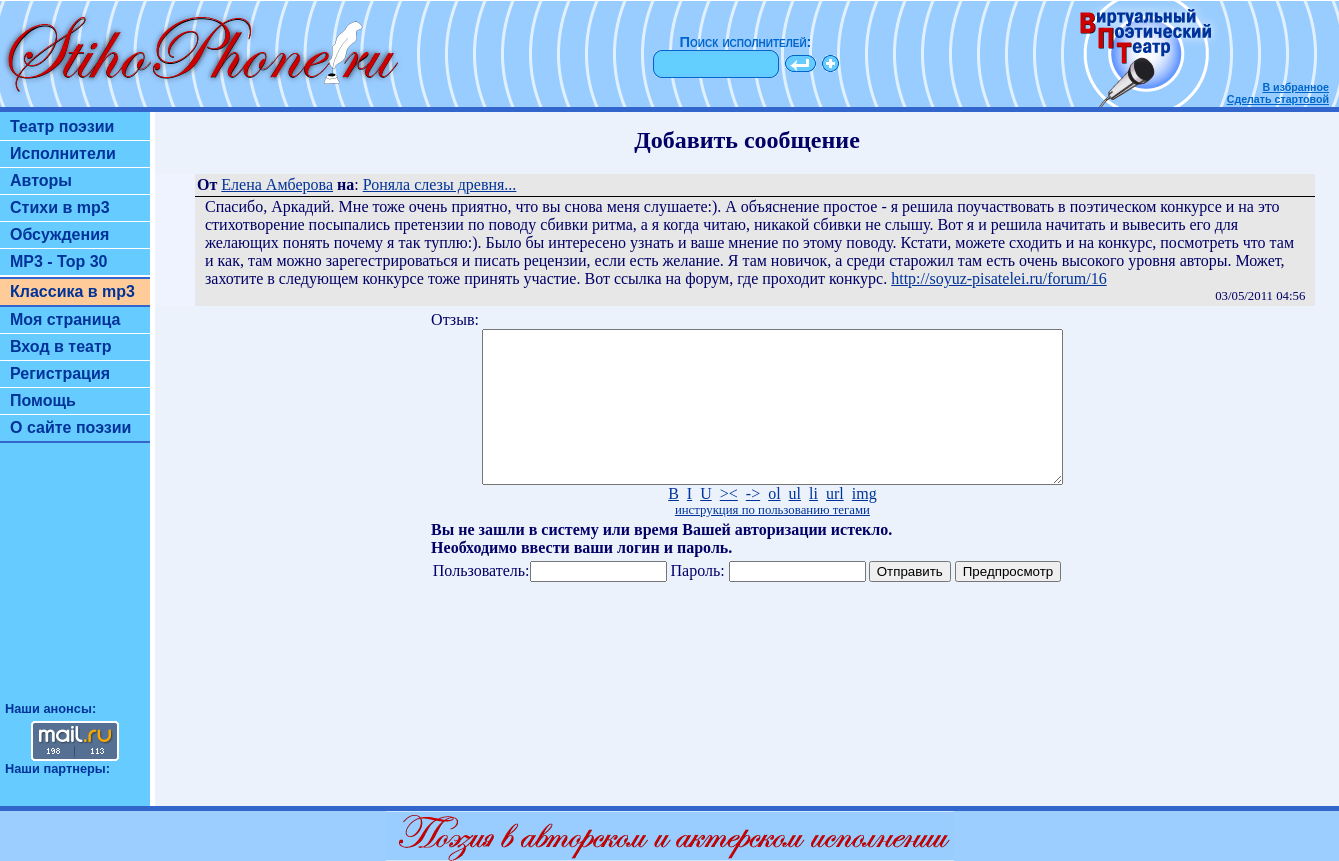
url (835, 523)
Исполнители (63, 153)
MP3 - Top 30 (59, 261)
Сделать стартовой (1278, 99)
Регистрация (60, 373)
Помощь (43, 400)
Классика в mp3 (72, 291)
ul (795, 523)
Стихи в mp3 (60, 207)
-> (753, 523)
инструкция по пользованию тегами (772, 540)
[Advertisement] (75, 581)
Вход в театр (61, 346)
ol (774, 523)
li (813, 523)
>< (729, 523)
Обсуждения (59, 234)
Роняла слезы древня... (440, 184)
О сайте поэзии (70, 427)
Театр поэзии (62, 126)
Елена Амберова (277, 184)
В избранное (1295, 87)
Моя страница (65, 319)
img (864, 523)
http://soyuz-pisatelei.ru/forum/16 (999, 278)
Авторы (41, 180)
